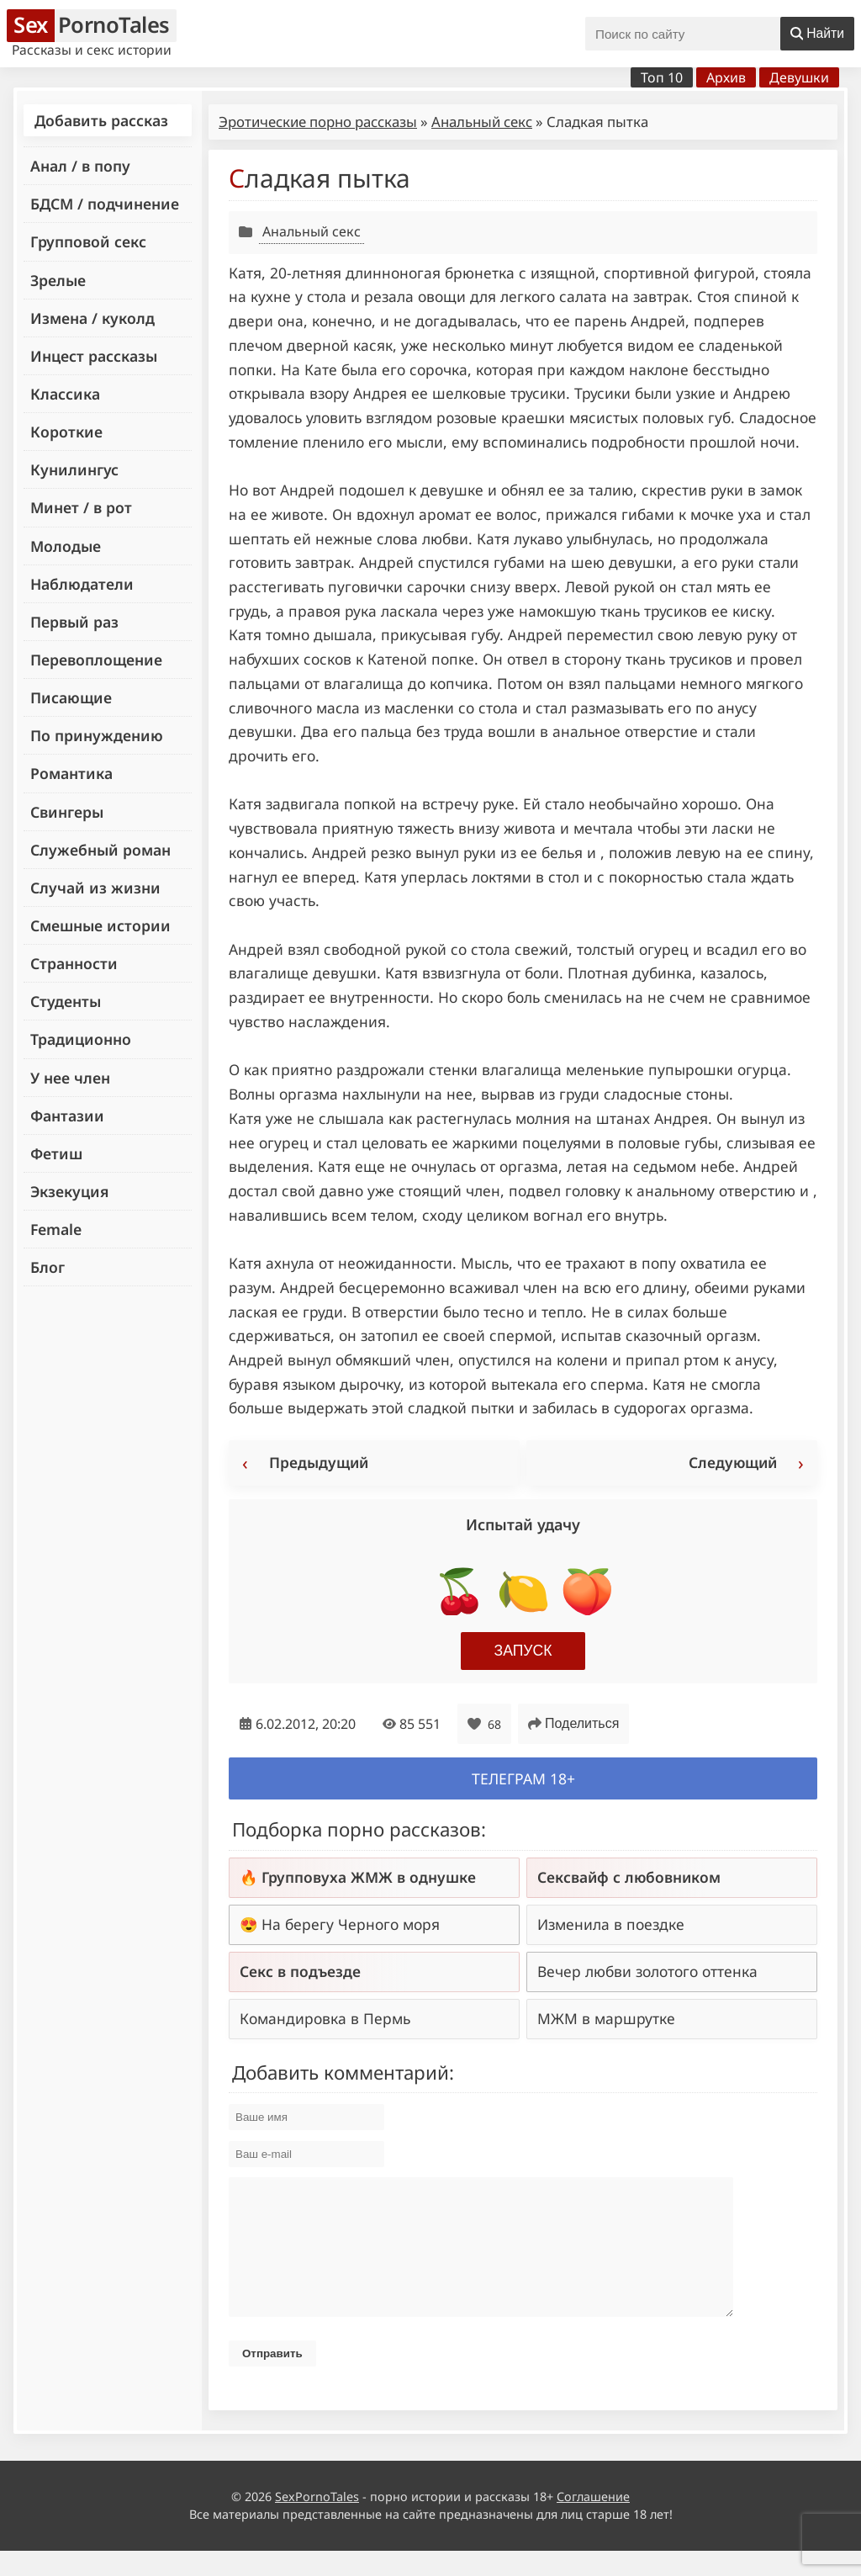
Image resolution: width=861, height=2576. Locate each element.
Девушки (799, 77)
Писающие (71, 697)
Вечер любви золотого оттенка (647, 1971)
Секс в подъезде (300, 1971)
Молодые (65, 546)
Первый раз (74, 622)
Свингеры (66, 812)
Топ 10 (662, 77)
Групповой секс (88, 241)
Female (56, 1229)
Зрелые (58, 280)
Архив (726, 77)
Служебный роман (100, 850)
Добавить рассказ (101, 120)
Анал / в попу (80, 166)
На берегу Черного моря (350, 1924)
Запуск (523, 1650)
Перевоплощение (96, 659)
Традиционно (80, 1039)
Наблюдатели (82, 584)
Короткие (66, 431)
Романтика (71, 773)
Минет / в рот (81, 507)
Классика (65, 394)
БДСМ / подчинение (104, 203)
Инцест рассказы (93, 356)
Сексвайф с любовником (629, 1877)
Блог (47, 1267)
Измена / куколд (92, 318)
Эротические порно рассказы (318, 121)
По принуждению (96, 735)
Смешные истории (100, 925)
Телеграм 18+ (523, 1778)
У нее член (70, 1078)
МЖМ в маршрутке (606, 2018)
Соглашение (593, 2522)
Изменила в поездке (610, 1924)
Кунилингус (74, 469)
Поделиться (573, 1723)
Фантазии (67, 1115)
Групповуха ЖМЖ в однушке (368, 1877)
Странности (74, 963)
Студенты (65, 1001)
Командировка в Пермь (325, 2018)
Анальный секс (481, 121)
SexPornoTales (317, 2522)
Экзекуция (69, 1191)
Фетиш (56, 1153)
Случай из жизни (95, 887)
